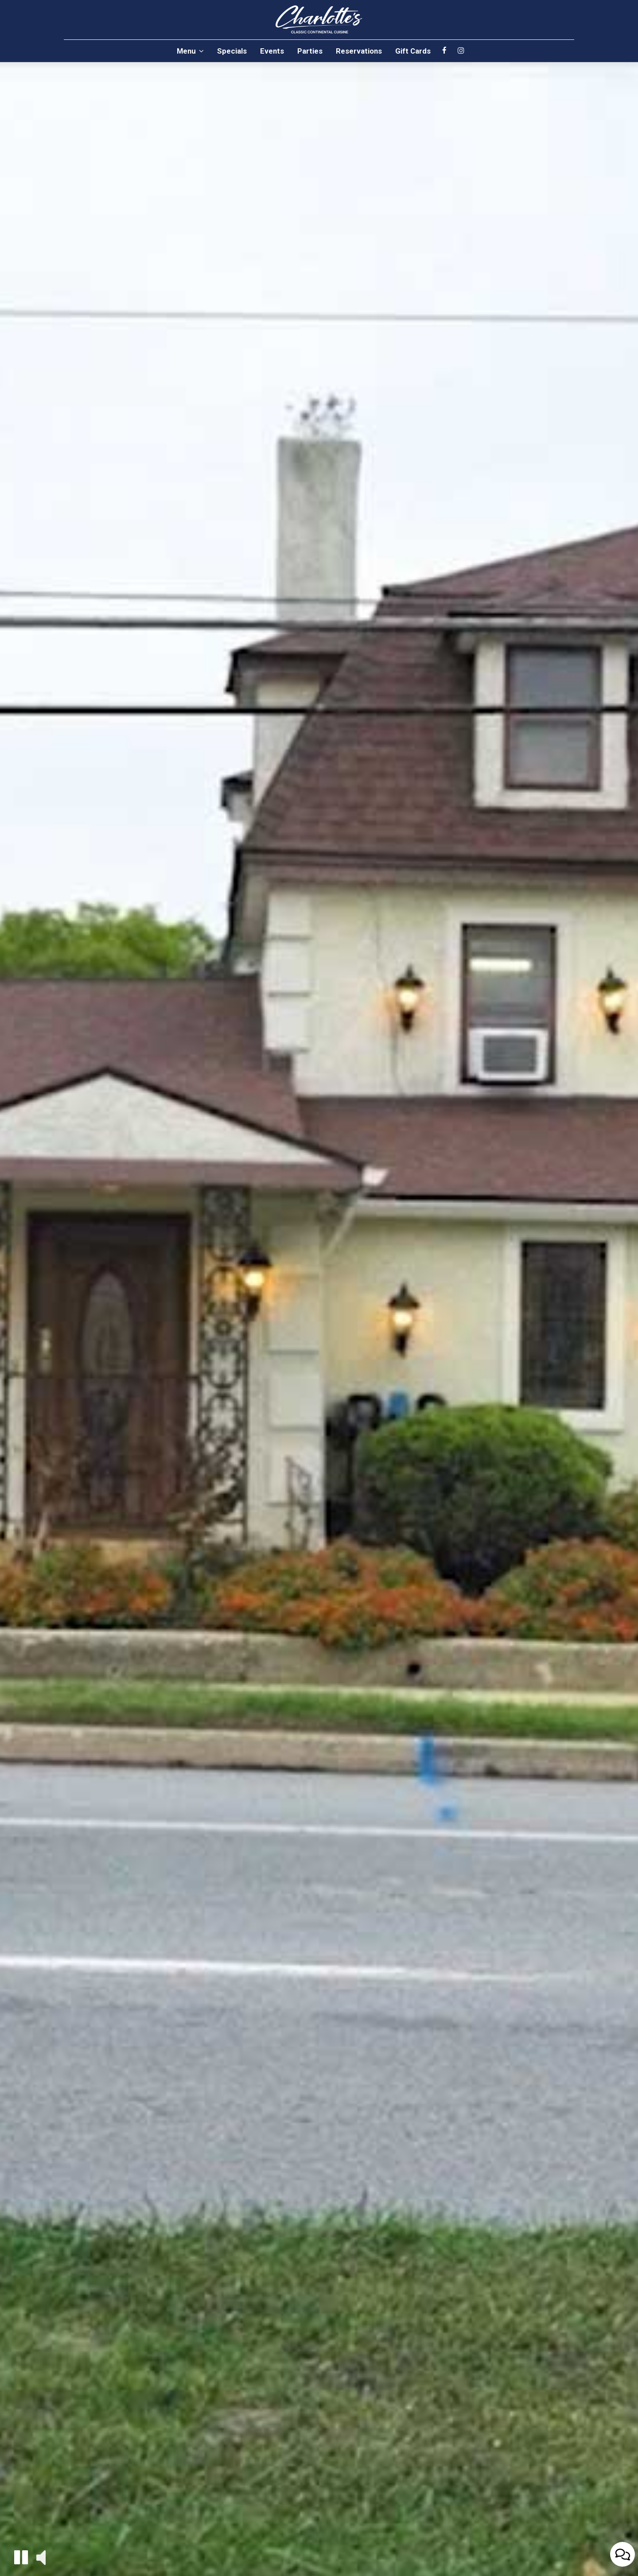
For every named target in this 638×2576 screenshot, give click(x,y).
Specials (232, 51)
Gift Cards (413, 51)
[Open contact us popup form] (622, 2554)
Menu (190, 51)
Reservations (359, 51)
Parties (310, 51)
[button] (21, 2557)
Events (272, 51)
